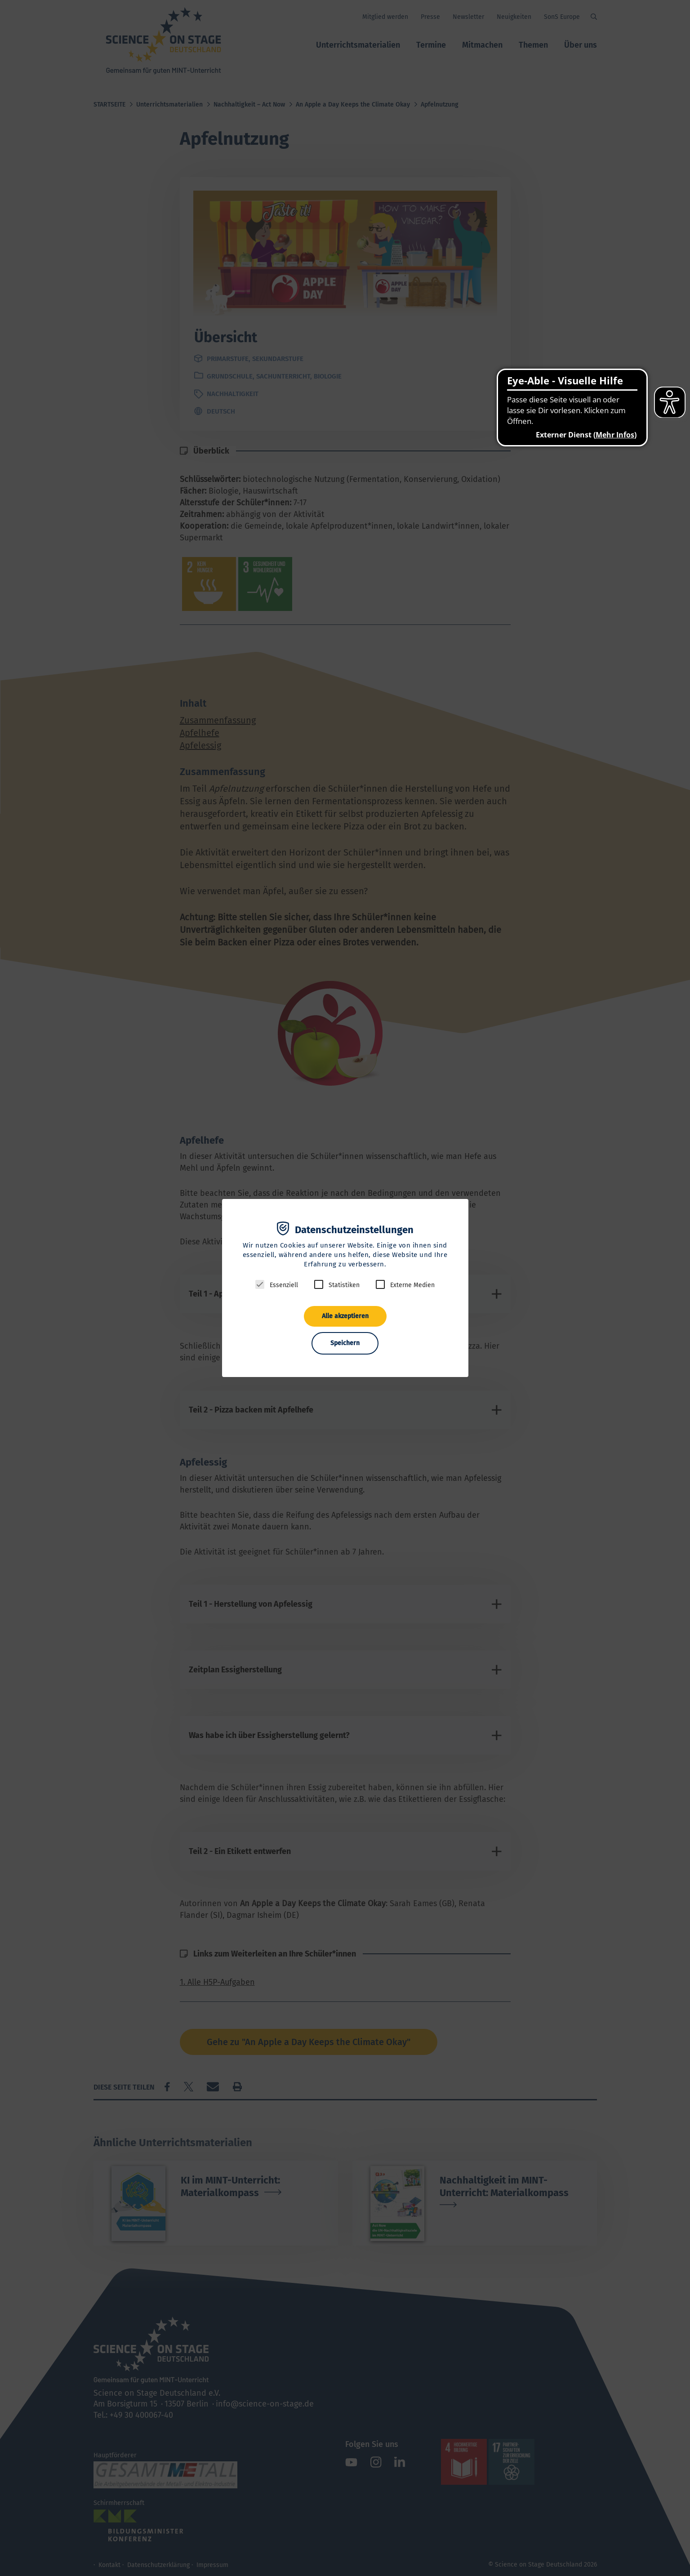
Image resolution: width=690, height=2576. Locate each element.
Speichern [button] (345, 1343)
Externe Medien (412, 1285)
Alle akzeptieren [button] (345, 1316)
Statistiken (344, 1285)
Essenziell (284, 1285)
